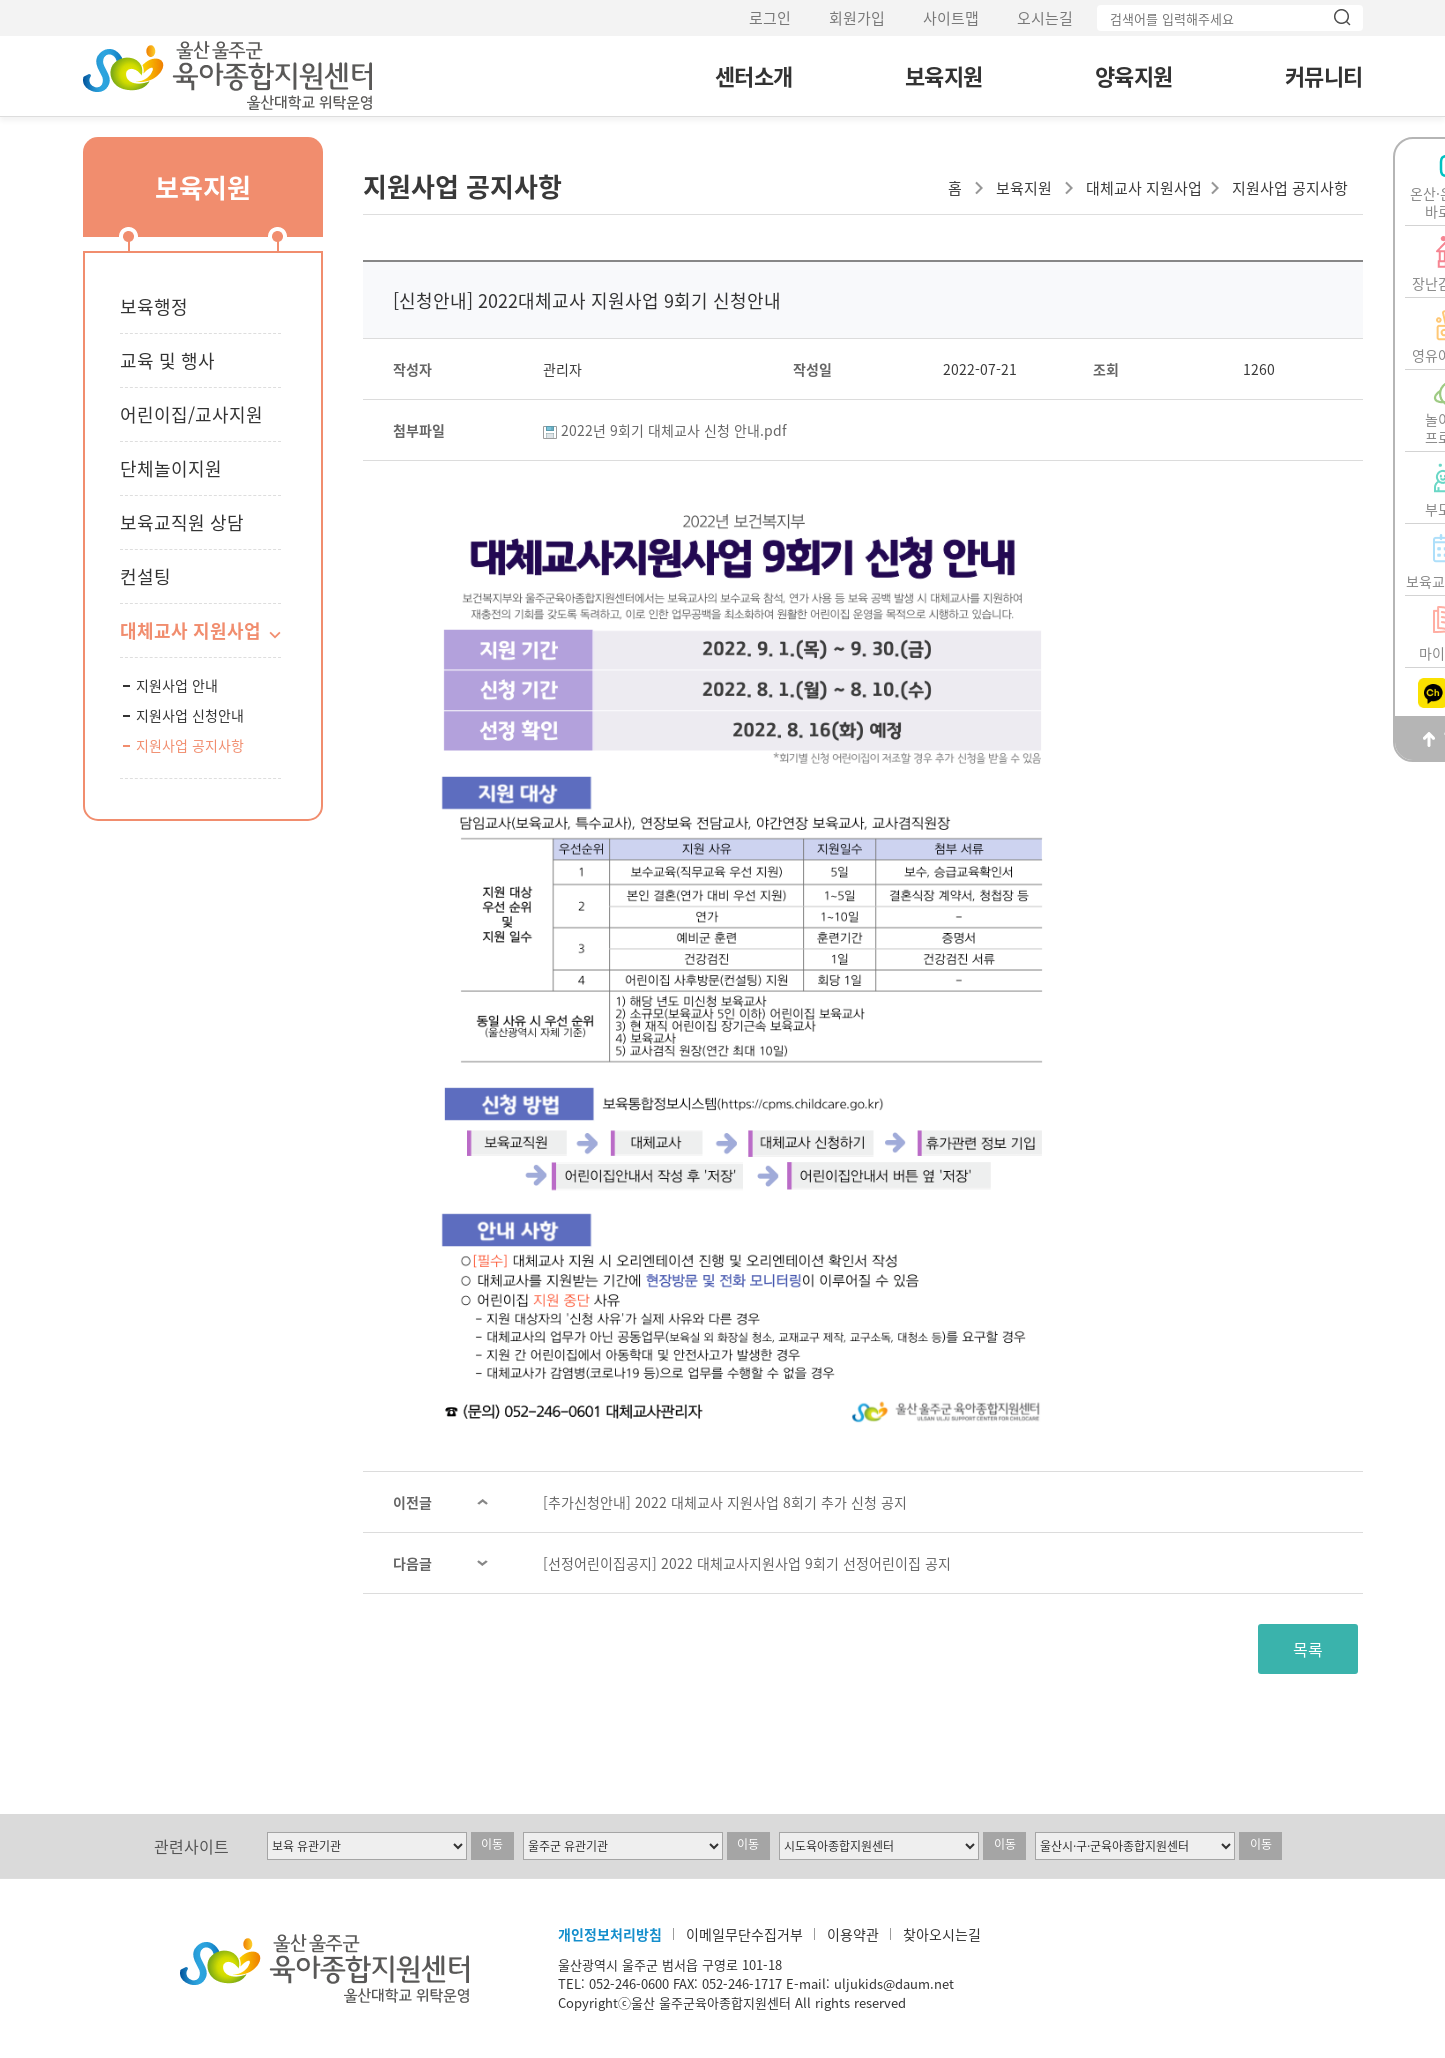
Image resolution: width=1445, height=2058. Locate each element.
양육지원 (1134, 75)
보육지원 (944, 75)
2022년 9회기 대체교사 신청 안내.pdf (674, 430)
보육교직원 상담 (182, 522)
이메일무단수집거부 (744, 1934)
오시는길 (1045, 18)
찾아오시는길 (942, 1934)
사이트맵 (951, 18)
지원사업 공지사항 (190, 745)
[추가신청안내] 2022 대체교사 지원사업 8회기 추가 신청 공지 (725, 1502)
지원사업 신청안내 (190, 715)
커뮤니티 (1324, 75)
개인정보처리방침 (610, 1934)
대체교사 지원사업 (190, 630)
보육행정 (154, 306)
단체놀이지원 (171, 468)
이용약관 (853, 1934)
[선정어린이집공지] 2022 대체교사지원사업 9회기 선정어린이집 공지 (747, 1563)
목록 (1308, 1649)
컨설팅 (145, 576)
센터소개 (754, 75)
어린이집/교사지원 (191, 414)
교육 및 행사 (167, 360)
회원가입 (857, 18)
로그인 (770, 18)
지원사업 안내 (177, 685)
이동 (492, 1844)
